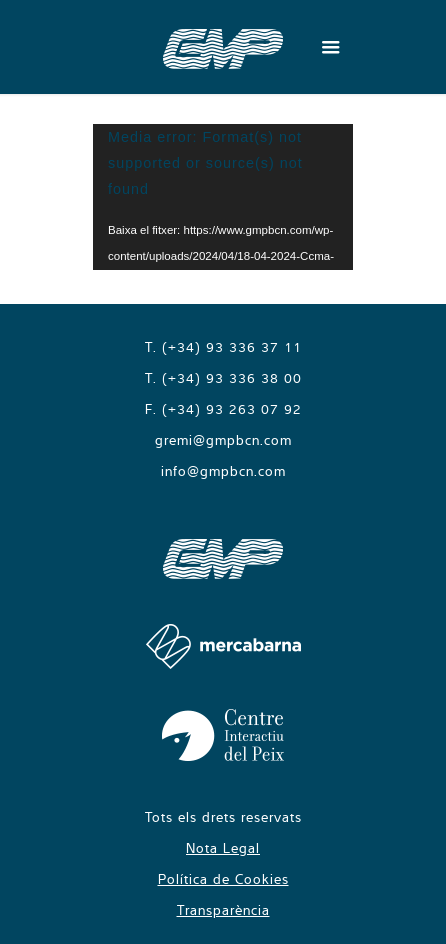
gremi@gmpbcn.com (223, 440)
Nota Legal (223, 848)
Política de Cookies (223, 879)
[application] (223, 197)
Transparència (223, 910)
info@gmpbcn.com (223, 471)
